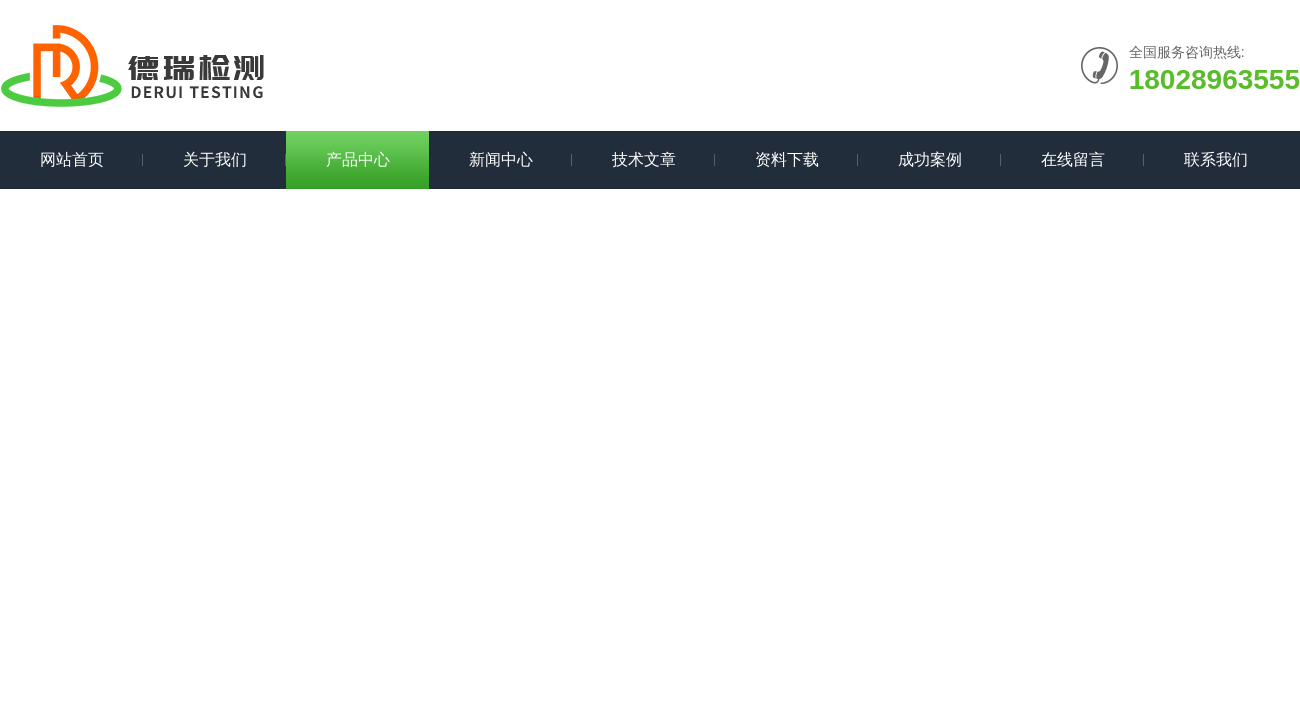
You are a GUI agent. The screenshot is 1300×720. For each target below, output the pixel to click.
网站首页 (72, 159)
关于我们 (215, 159)
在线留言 (1073, 159)
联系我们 (1216, 159)
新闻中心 (501, 159)
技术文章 (644, 159)
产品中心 (358, 159)
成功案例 (930, 159)
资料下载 (787, 159)
